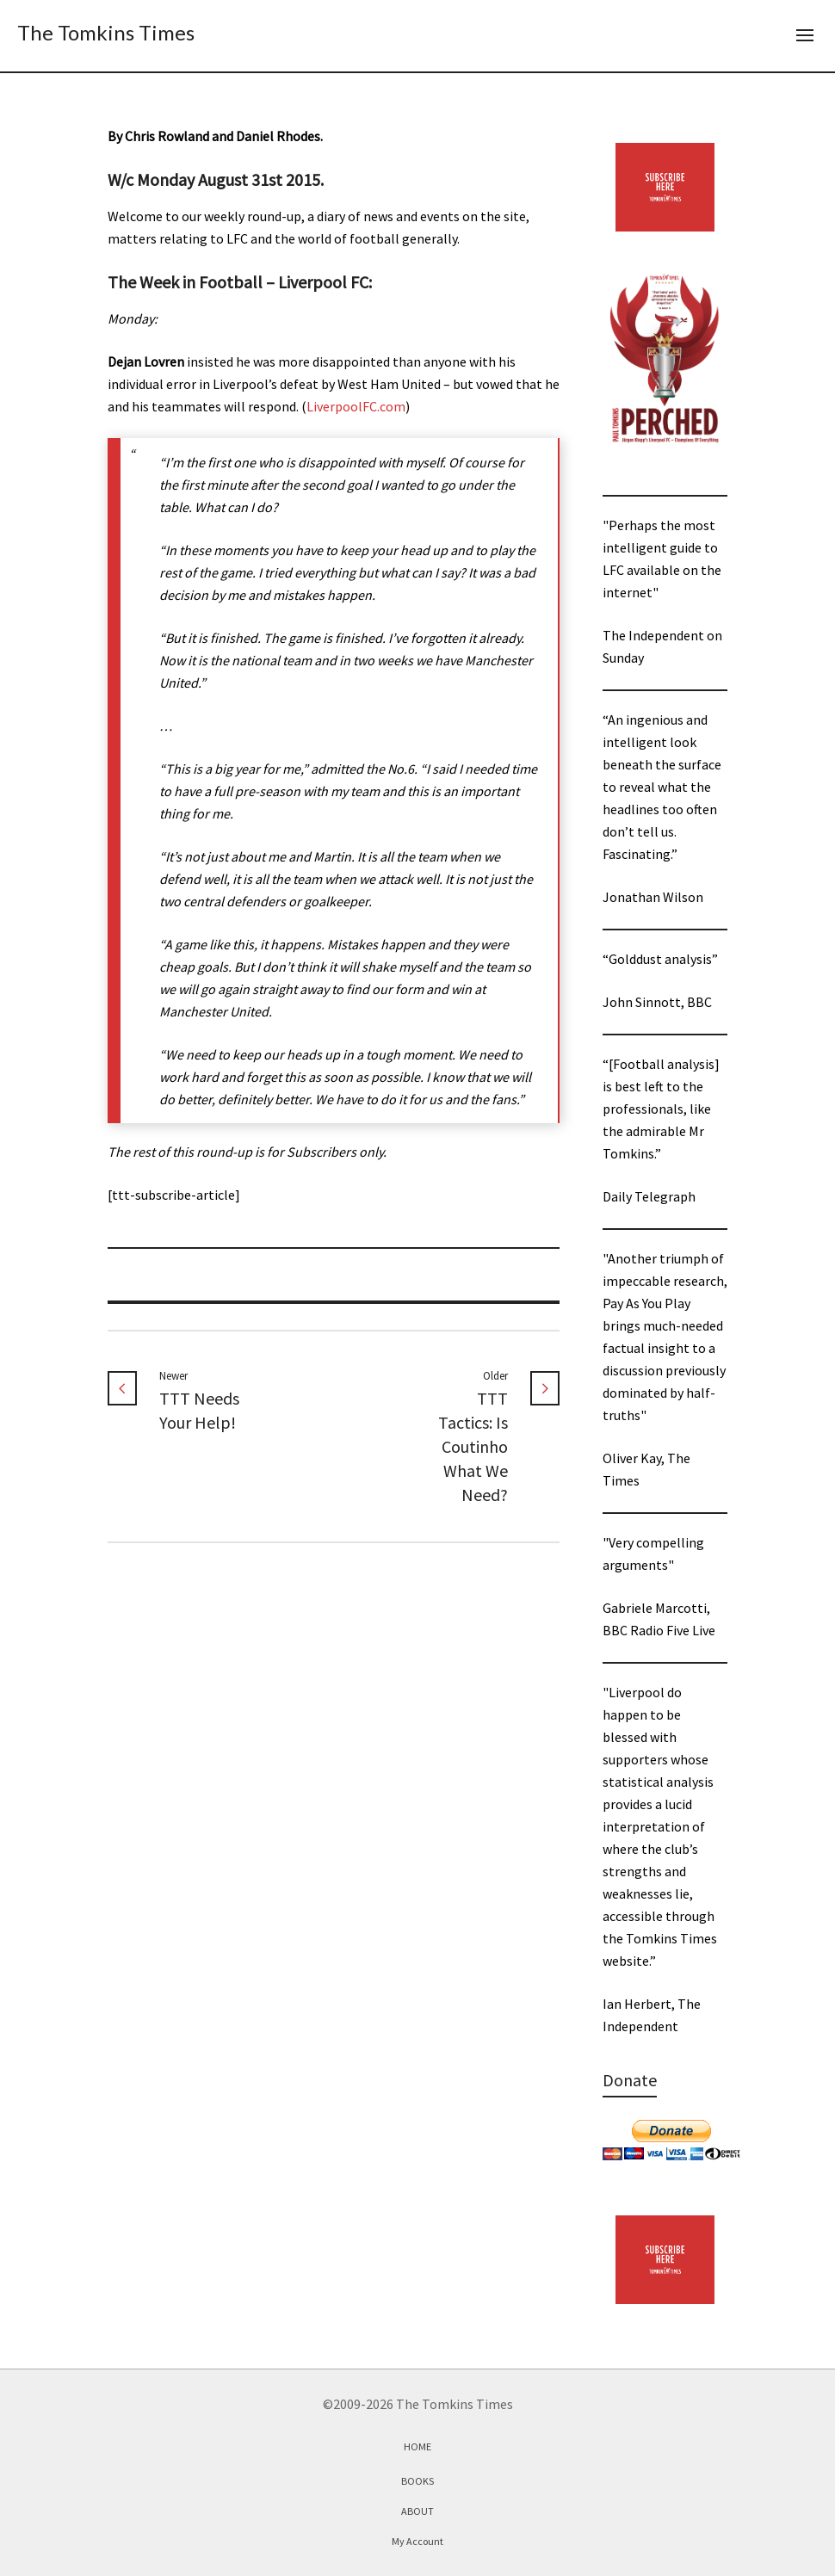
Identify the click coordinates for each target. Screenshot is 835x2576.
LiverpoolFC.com (355, 406)
